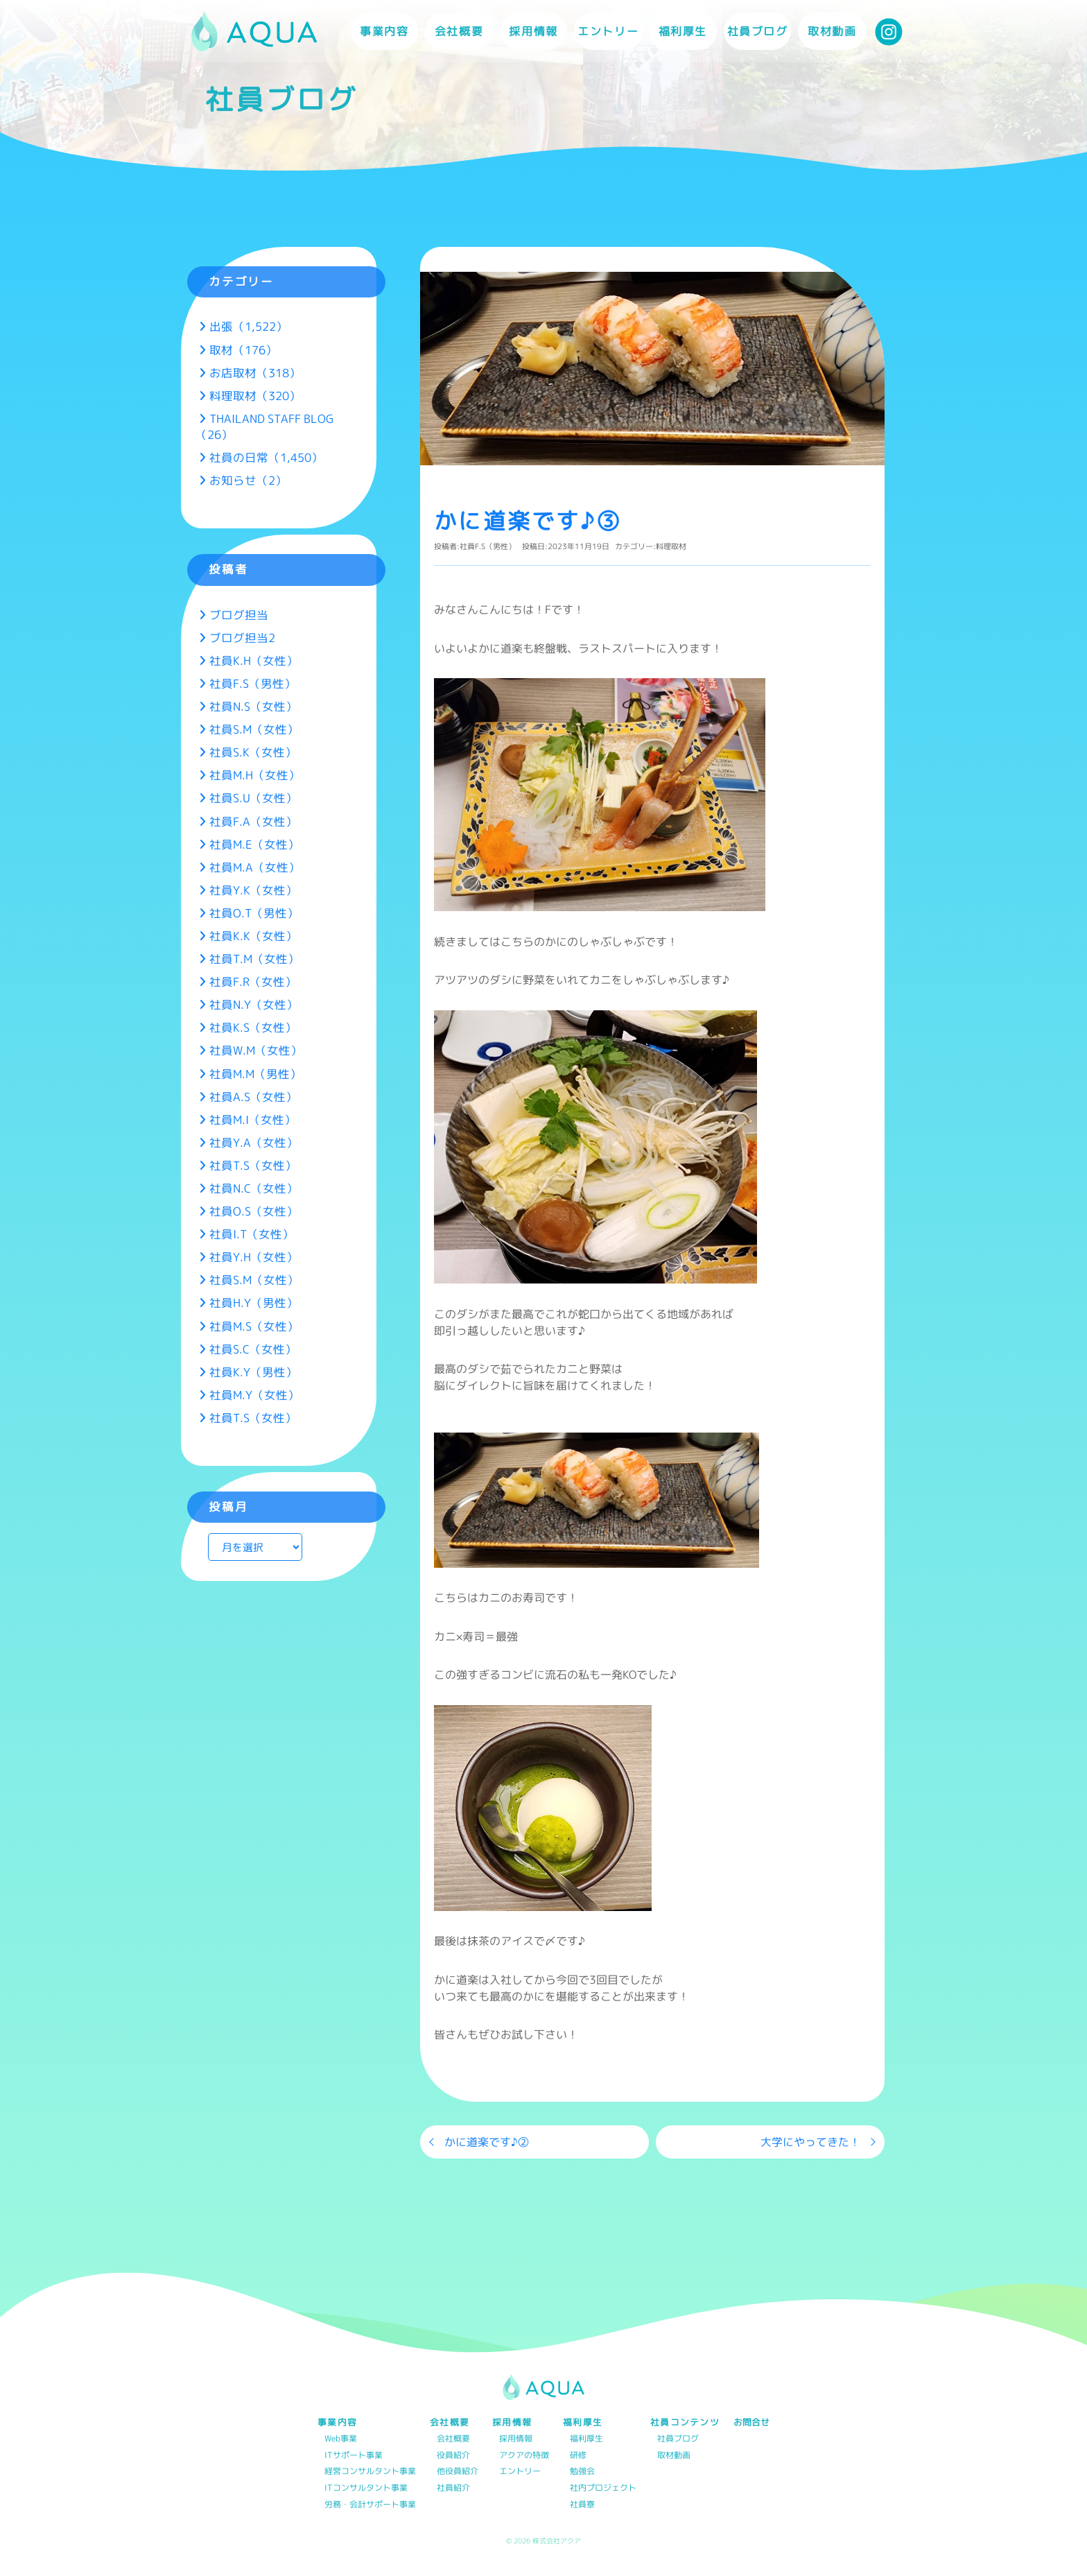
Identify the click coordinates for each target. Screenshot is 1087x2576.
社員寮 (582, 2504)
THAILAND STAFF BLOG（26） (264, 426)
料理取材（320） (255, 396)
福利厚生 (586, 2439)
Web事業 (340, 2439)
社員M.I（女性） (252, 1119)
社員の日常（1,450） (266, 457)
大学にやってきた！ (810, 2142)
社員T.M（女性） (254, 959)
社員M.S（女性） (254, 1326)
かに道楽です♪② (486, 2142)
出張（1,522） (248, 326)
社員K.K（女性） (253, 936)
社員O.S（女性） (253, 1211)
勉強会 (582, 2471)
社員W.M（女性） (255, 1050)
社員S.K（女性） (253, 752)
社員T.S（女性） (253, 1165)
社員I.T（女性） (251, 1234)
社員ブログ (757, 31)
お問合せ (751, 2422)
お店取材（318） (255, 373)
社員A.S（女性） (253, 1097)
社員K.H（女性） (253, 660)
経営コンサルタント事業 (370, 2471)
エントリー (607, 31)
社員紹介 (453, 2488)
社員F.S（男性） (488, 546)
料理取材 (671, 546)
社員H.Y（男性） (253, 1303)
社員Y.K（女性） (253, 890)
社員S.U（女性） (253, 798)
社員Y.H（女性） (253, 1257)
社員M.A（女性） (254, 867)
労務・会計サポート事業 (370, 2504)
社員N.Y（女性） (253, 1004)
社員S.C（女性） (253, 1349)
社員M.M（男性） (255, 1074)
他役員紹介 (457, 2471)
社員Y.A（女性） (253, 1142)
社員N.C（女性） (253, 1188)
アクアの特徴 (524, 2455)
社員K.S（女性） (253, 1027)
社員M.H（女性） (254, 775)
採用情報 (515, 2439)
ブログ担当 (238, 615)
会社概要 (453, 2439)
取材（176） (243, 350)
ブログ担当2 (242, 638)
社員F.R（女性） (253, 981)
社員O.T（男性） (254, 913)
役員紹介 (453, 2455)
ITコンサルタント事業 (366, 2488)
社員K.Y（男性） (253, 1372)
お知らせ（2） (248, 480)
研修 (578, 2455)
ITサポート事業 (353, 2455)
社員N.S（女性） (253, 706)
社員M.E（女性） (254, 844)
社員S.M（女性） (254, 729)
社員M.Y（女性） (254, 1395)
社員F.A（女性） (253, 821)
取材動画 (832, 31)
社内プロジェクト (603, 2488)
